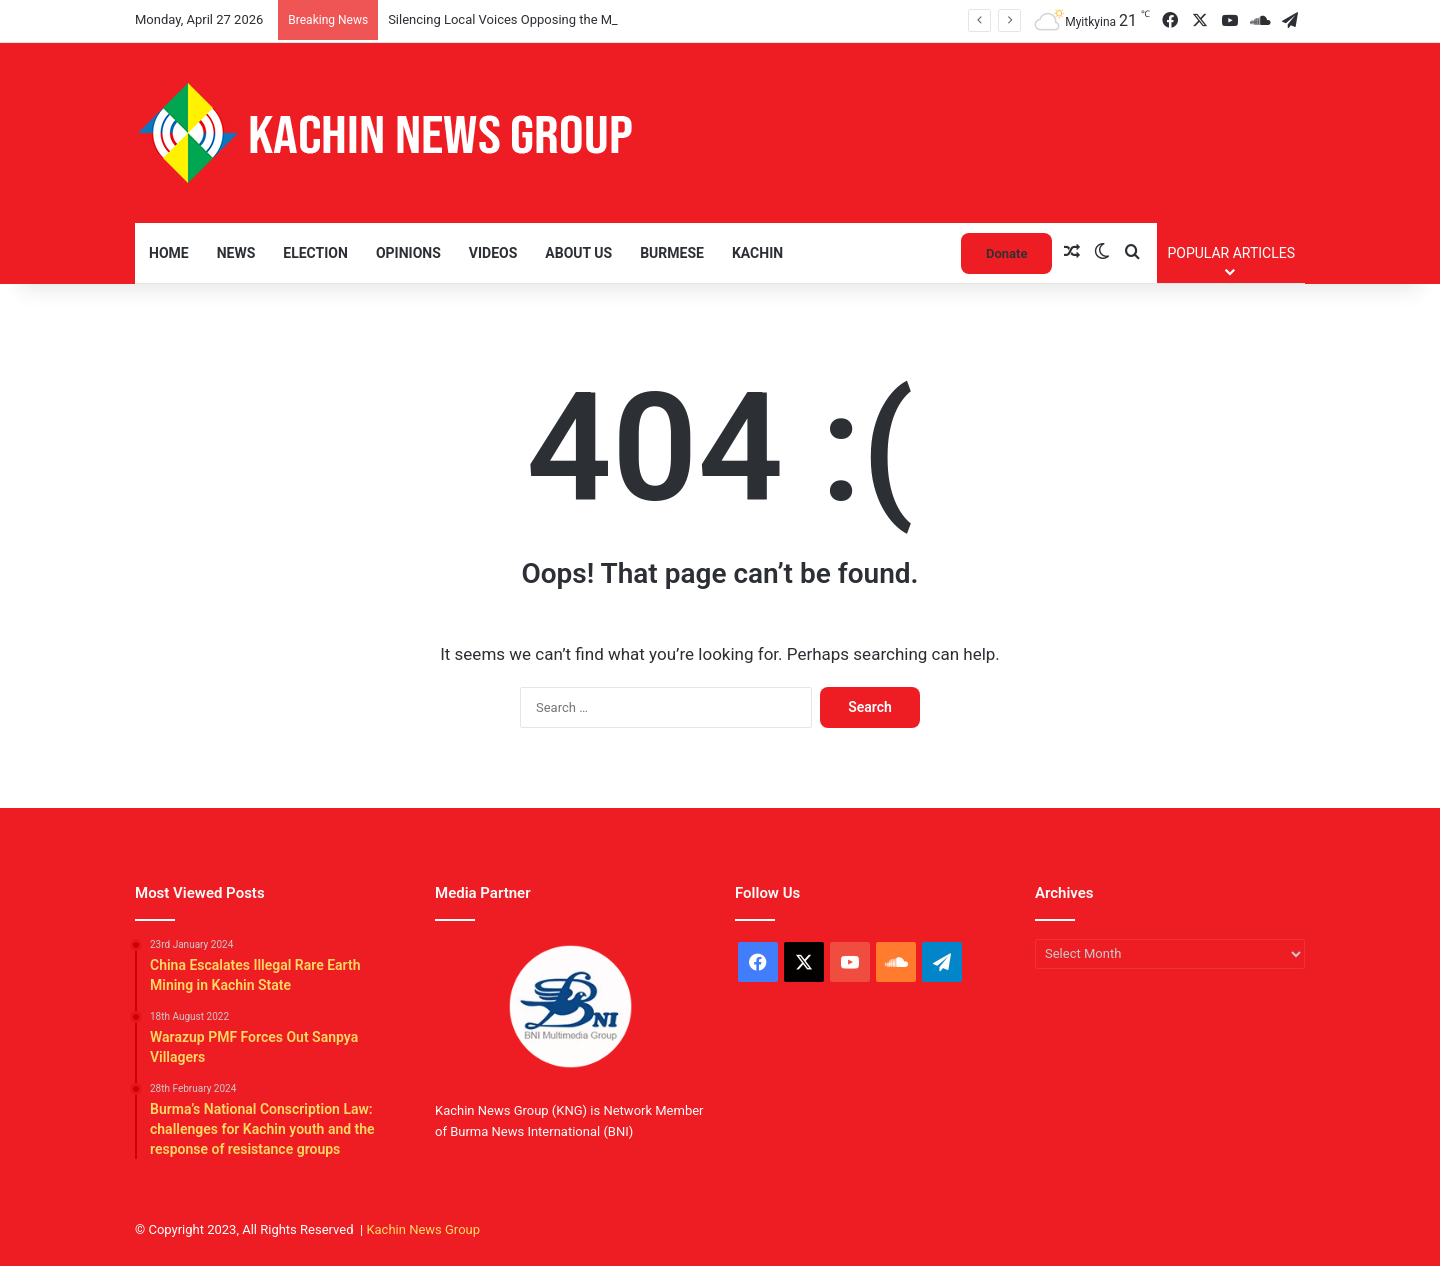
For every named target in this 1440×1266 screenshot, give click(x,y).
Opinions (408, 253)
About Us (578, 253)
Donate (1006, 253)
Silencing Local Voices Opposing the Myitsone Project (543, 19)
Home (169, 253)
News (236, 253)
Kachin (757, 253)
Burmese (672, 253)
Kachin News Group (423, 1229)
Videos (493, 253)
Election (315, 253)
